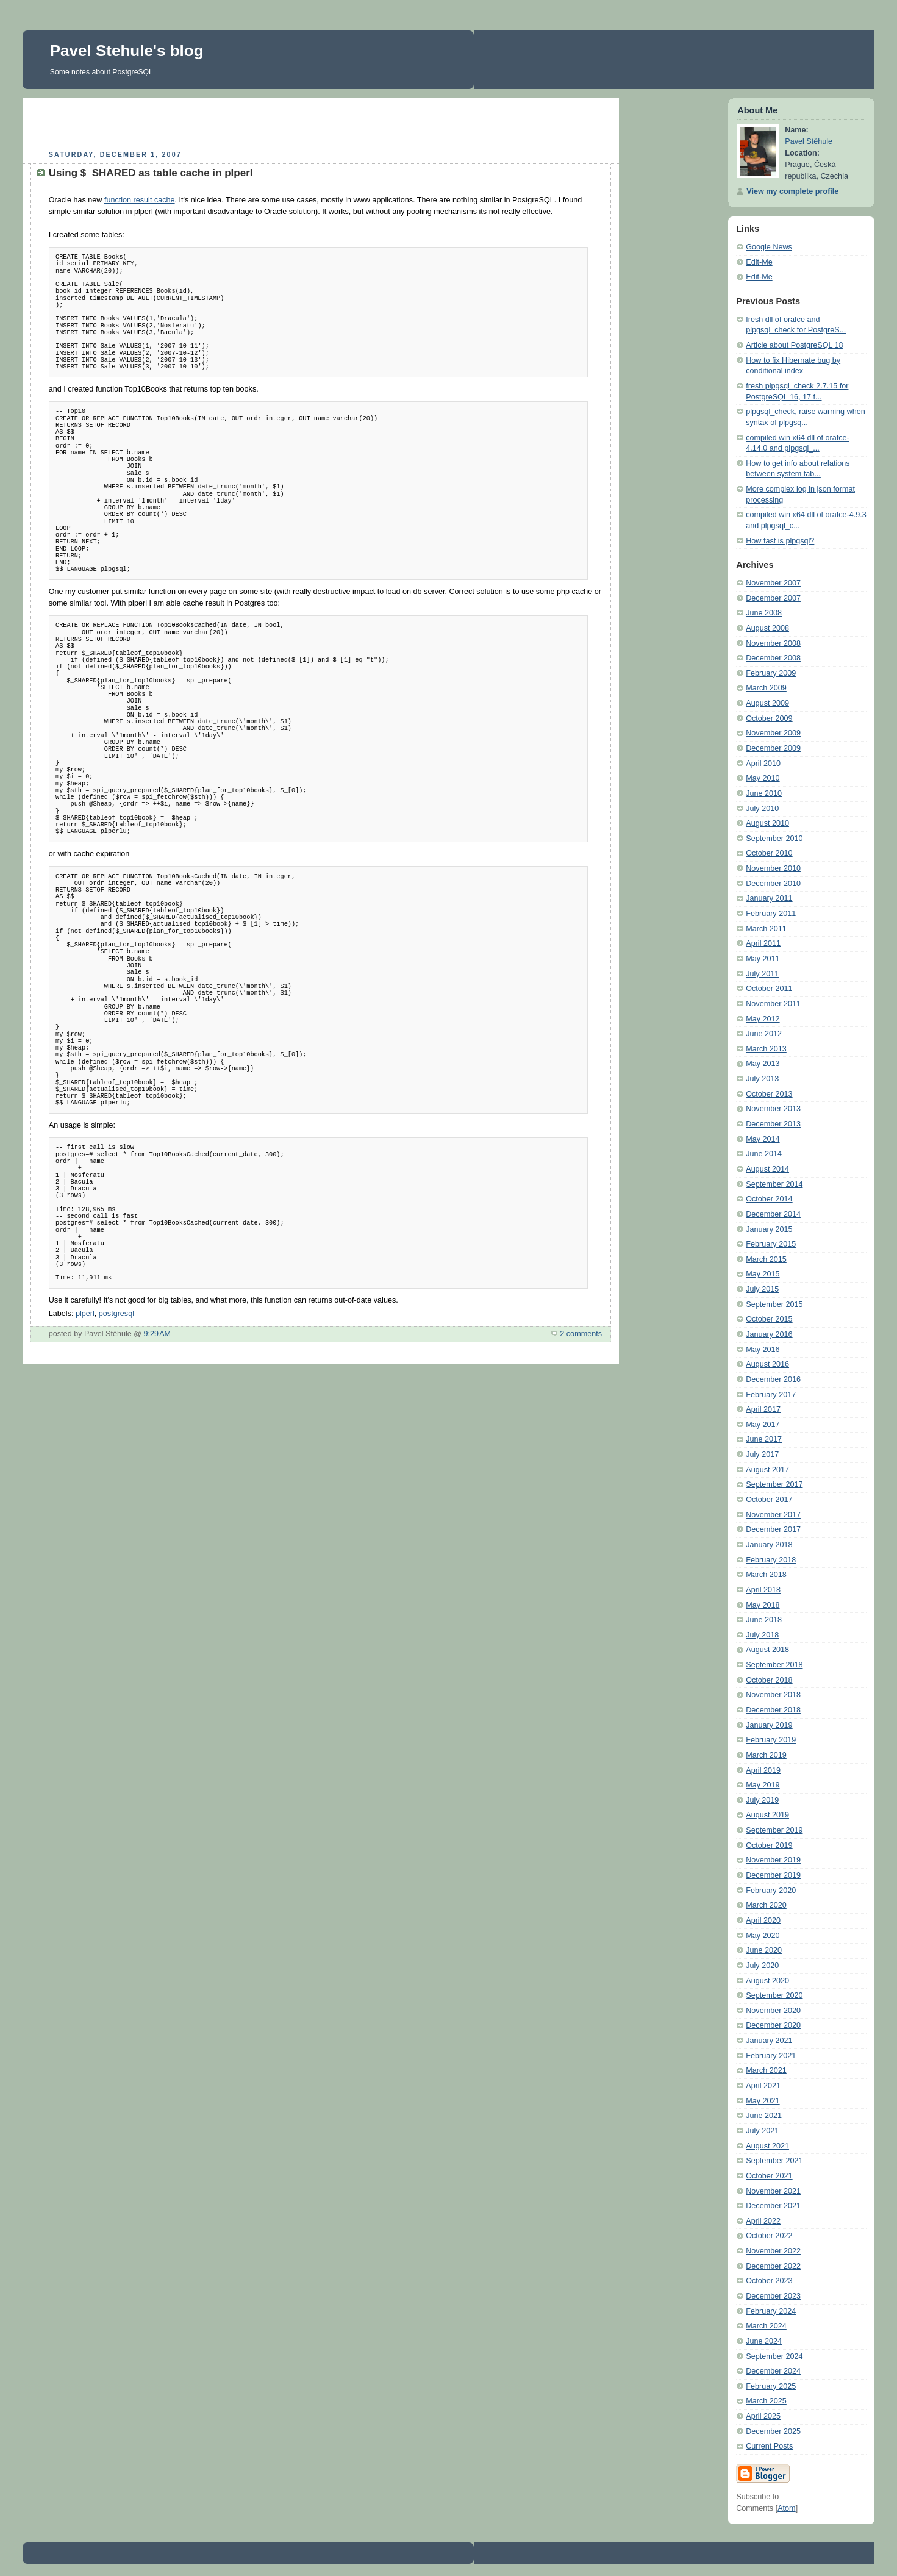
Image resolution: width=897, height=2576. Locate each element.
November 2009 (773, 733)
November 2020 (773, 2010)
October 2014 (769, 1199)
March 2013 (766, 1049)
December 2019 (773, 1875)
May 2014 (762, 1139)
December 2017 (773, 1529)
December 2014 (773, 1214)
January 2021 (769, 2040)
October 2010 (769, 853)
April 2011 (763, 943)
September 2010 (774, 838)
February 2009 (771, 673)
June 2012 (764, 1033)
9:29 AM (157, 1333)
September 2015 (774, 1304)
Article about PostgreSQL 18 (794, 345)
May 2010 (762, 778)
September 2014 (774, 1184)
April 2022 (763, 2221)
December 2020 (773, 2025)
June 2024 (764, 2341)
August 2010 (767, 823)
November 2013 (773, 1108)
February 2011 (771, 913)
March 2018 (766, 1574)
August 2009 (767, 703)
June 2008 (764, 613)
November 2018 (773, 1694)
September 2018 (774, 1665)
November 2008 (773, 643)
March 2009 (766, 688)
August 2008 (767, 628)
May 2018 (762, 1605)
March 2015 (766, 1259)
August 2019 (767, 1815)
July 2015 (762, 1289)
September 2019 (774, 1830)
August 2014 (767, 1169)
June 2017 (764, 1439)
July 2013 (762, 1079)
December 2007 (773, 598)
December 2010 (773, 883)
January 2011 (769, 898)
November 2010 (773, 868)
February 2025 (771, 2386)
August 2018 (767, 1649)
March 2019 (766, 1755)
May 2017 (762, 1424)
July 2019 (762, 1800)
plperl (85, 1313)
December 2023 (773, 2296)
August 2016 (767, 1364)
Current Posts (769, 2446)
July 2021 (762, 2131)
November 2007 (773, 583)
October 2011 (769, 988)
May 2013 (762, 1063)
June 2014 (764, 1154)
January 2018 (769, 1544)
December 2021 (773, 2206)
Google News (769, 247)
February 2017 (771, 1394)
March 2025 (766, 2401)
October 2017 (769, 1499)
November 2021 (773, 2191)
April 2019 (763, 1770)
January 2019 (769, 1725)
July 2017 (762, 1454)
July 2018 (762, 1635)
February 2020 (771, 1890)
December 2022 (773, 2266)
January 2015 (769, 1229)
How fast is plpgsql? (780, 541)
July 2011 (762, 974)
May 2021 (762, 2101)
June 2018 (764, 1619)
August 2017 (767, 1469)
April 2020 (763, 1920)
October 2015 (769, 1319)
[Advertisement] (320, 122)
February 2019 (771, 1740)
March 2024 (766, 2326)
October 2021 (769, 2176)
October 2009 (769, 718)
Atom (786, 2508)
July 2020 (762, 1965)
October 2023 (769, 2281)
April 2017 (763, 1409)
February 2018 (771, 1560)
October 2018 (769, 1680)
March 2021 (766, 2070)
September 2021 (774, 2160)
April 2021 (763, 2085)
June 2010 (764, 793)
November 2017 (773, 1515)
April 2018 (763, 1590)
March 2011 (766, 929)
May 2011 (762, 958)
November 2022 (773, 2251)
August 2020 (767, 1981)
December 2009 (773, 748)
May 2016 (762, 1349)
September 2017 (774, 1484)
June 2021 (764, 2115)
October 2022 (769, 2235)
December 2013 (773, 1124)
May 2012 (762, 1019)
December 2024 (773, 2371)
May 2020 (762, 1935)
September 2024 (774, 2356)
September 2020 (774, 1995)
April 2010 (763, 763)
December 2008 (773, 658)
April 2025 (763, 2416)
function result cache (139, 200)
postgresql (116, 1313)
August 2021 (767, 2146)
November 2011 (773, 1004)
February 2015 (771, 1244)
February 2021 (771, 2056)
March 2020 (766, 1905)
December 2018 (773, 1710)
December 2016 (773, 1379)
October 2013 (769, 1094)
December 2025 (773, 2431)
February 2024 (771, 2311)
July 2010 (762, 808)
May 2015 (762, 1274)
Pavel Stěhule (808, 141)
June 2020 (764, 1950)
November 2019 (773, 1860)
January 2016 (769, 1334)
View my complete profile (792, 191)
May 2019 (762, 1785)
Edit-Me (759, 262)
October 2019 (769, 1845)
